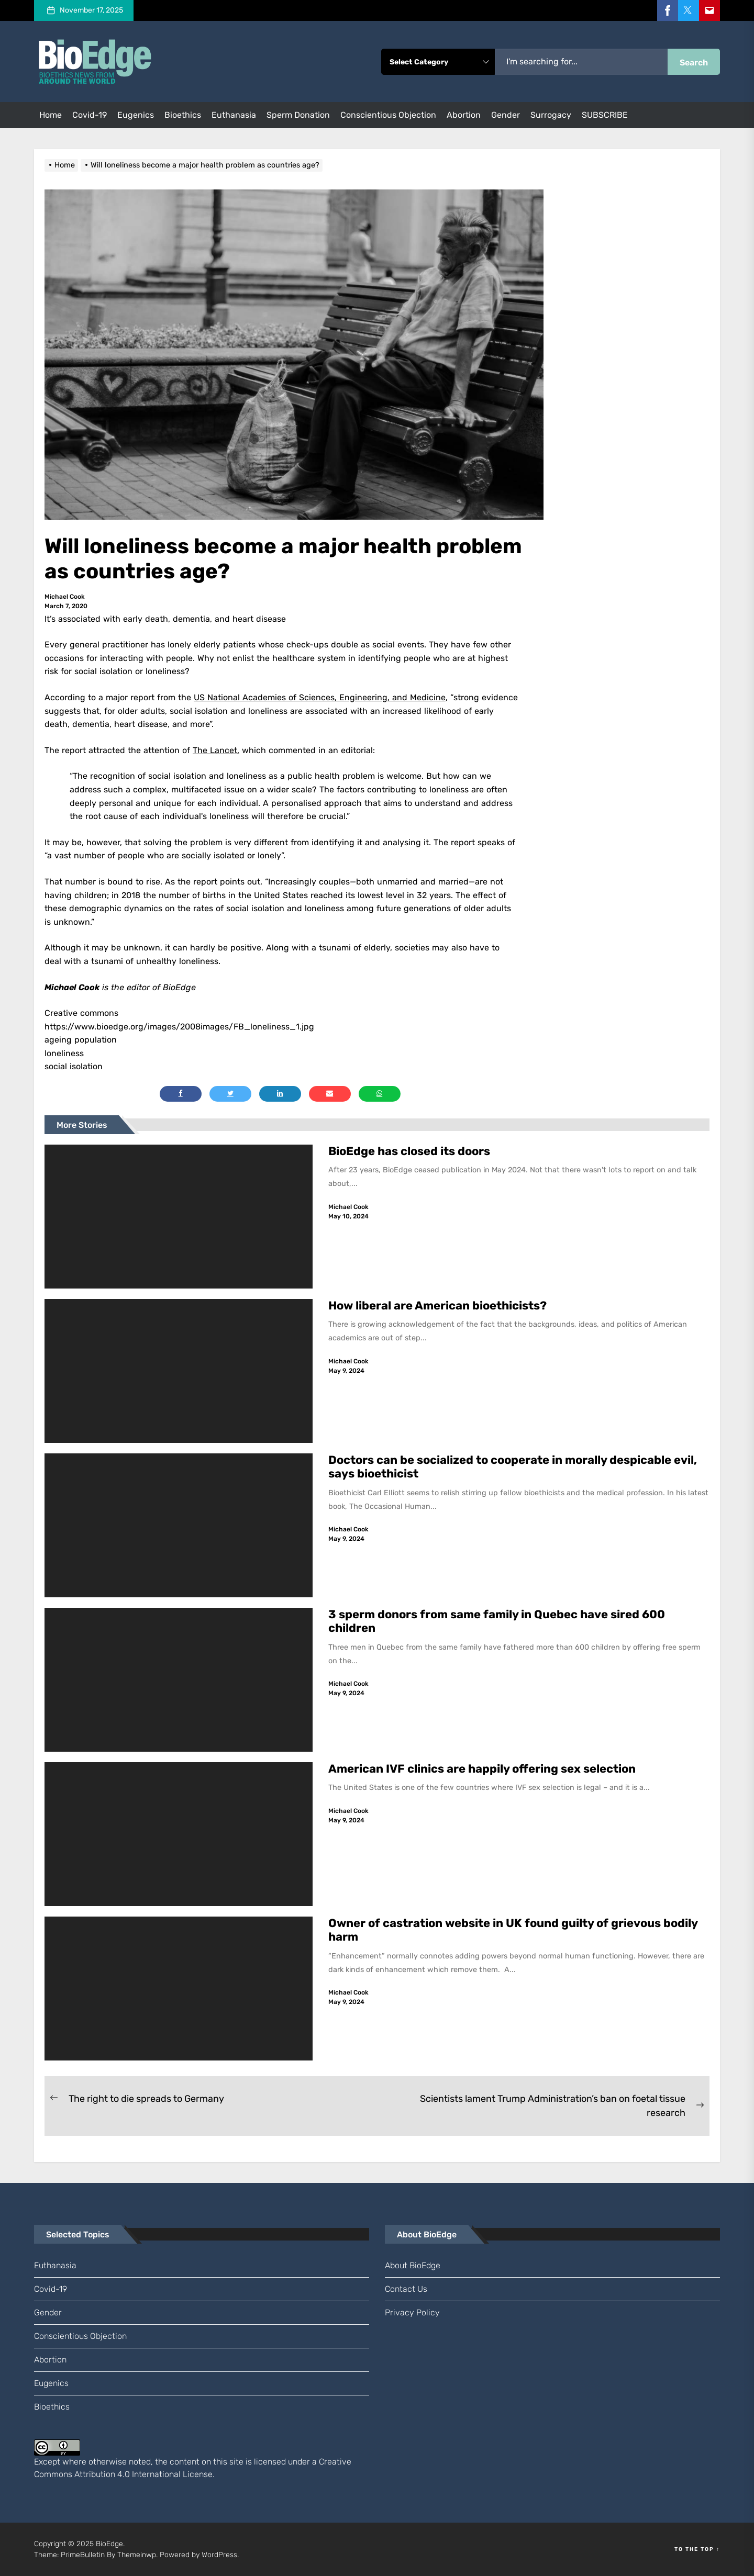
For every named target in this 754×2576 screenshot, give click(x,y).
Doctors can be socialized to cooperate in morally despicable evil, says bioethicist (512, 1467)
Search (694, 63)
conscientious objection (388, 115)
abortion (464, 115)
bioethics (182, 115)
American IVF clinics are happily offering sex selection (482, 1769)
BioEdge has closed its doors (409, 1151)
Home (50, 115)
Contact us (406, 2289)
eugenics (135, 115)
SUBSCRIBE (605, 115)
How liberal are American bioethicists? (437, 1305)
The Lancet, (216, 750)
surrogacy (550, 115)
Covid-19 (89, 115)
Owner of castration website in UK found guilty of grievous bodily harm (513, 1930)
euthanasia (234, 115)
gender (505, 115)
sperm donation (298, 115)
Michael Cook (65, 596)
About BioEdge (412, 2265)
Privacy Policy (412, 2312)
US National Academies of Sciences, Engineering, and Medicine (320, 697)
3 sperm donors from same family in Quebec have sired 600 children (496, 1621)
